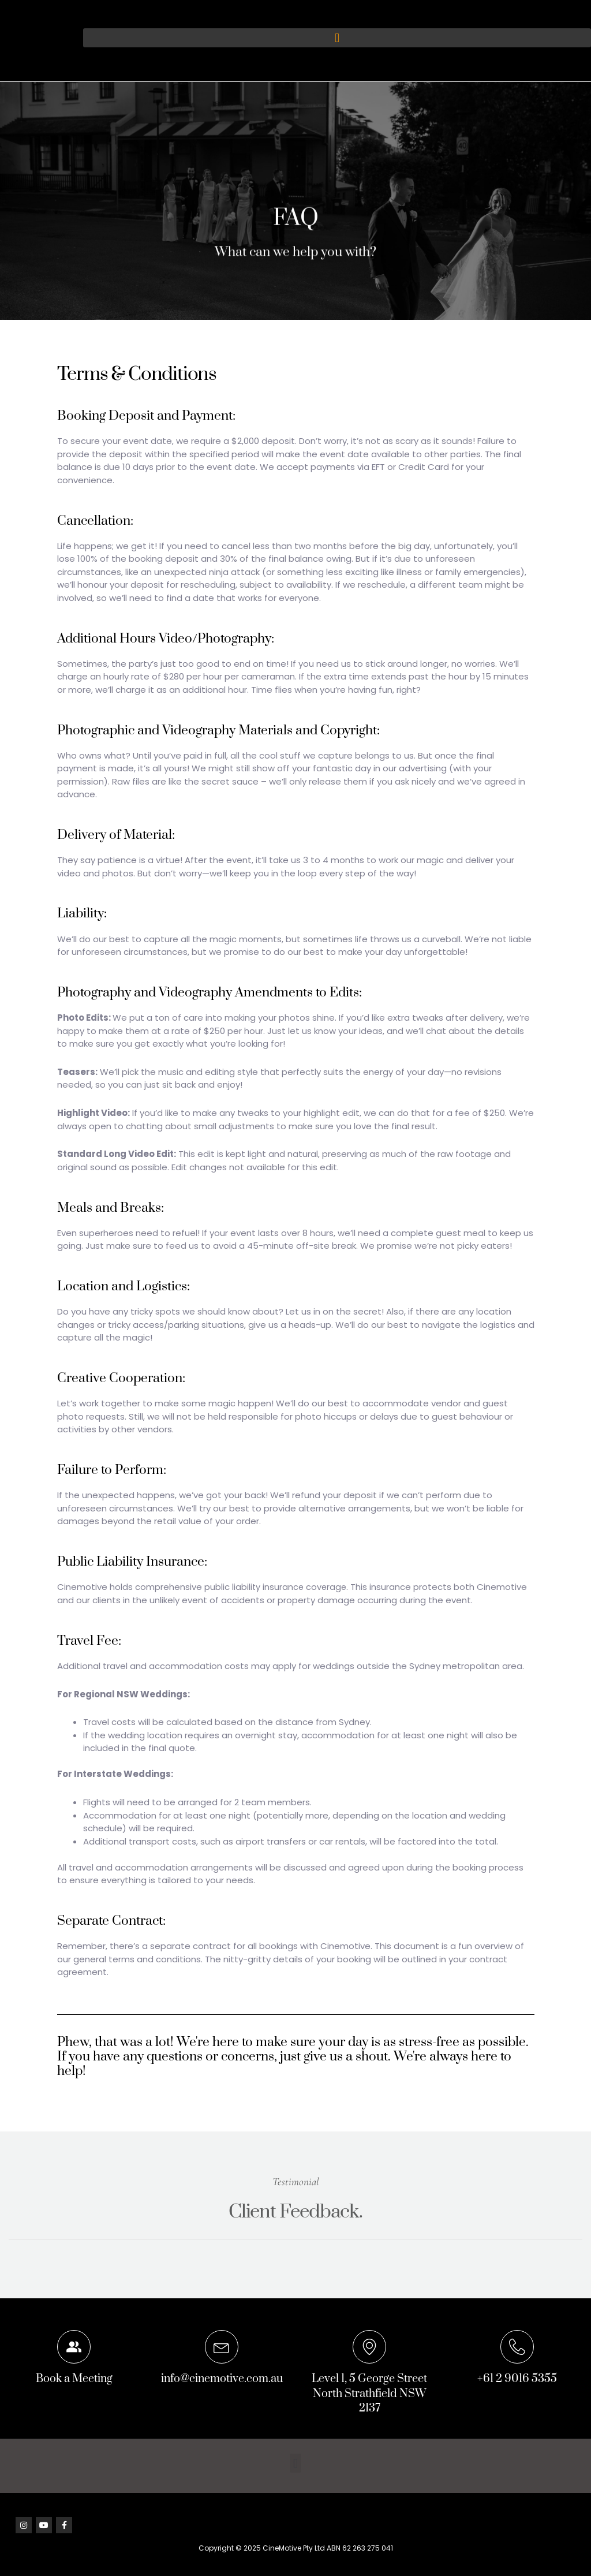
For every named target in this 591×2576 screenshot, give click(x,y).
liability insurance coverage (290, 1587)
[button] (337, 37)
